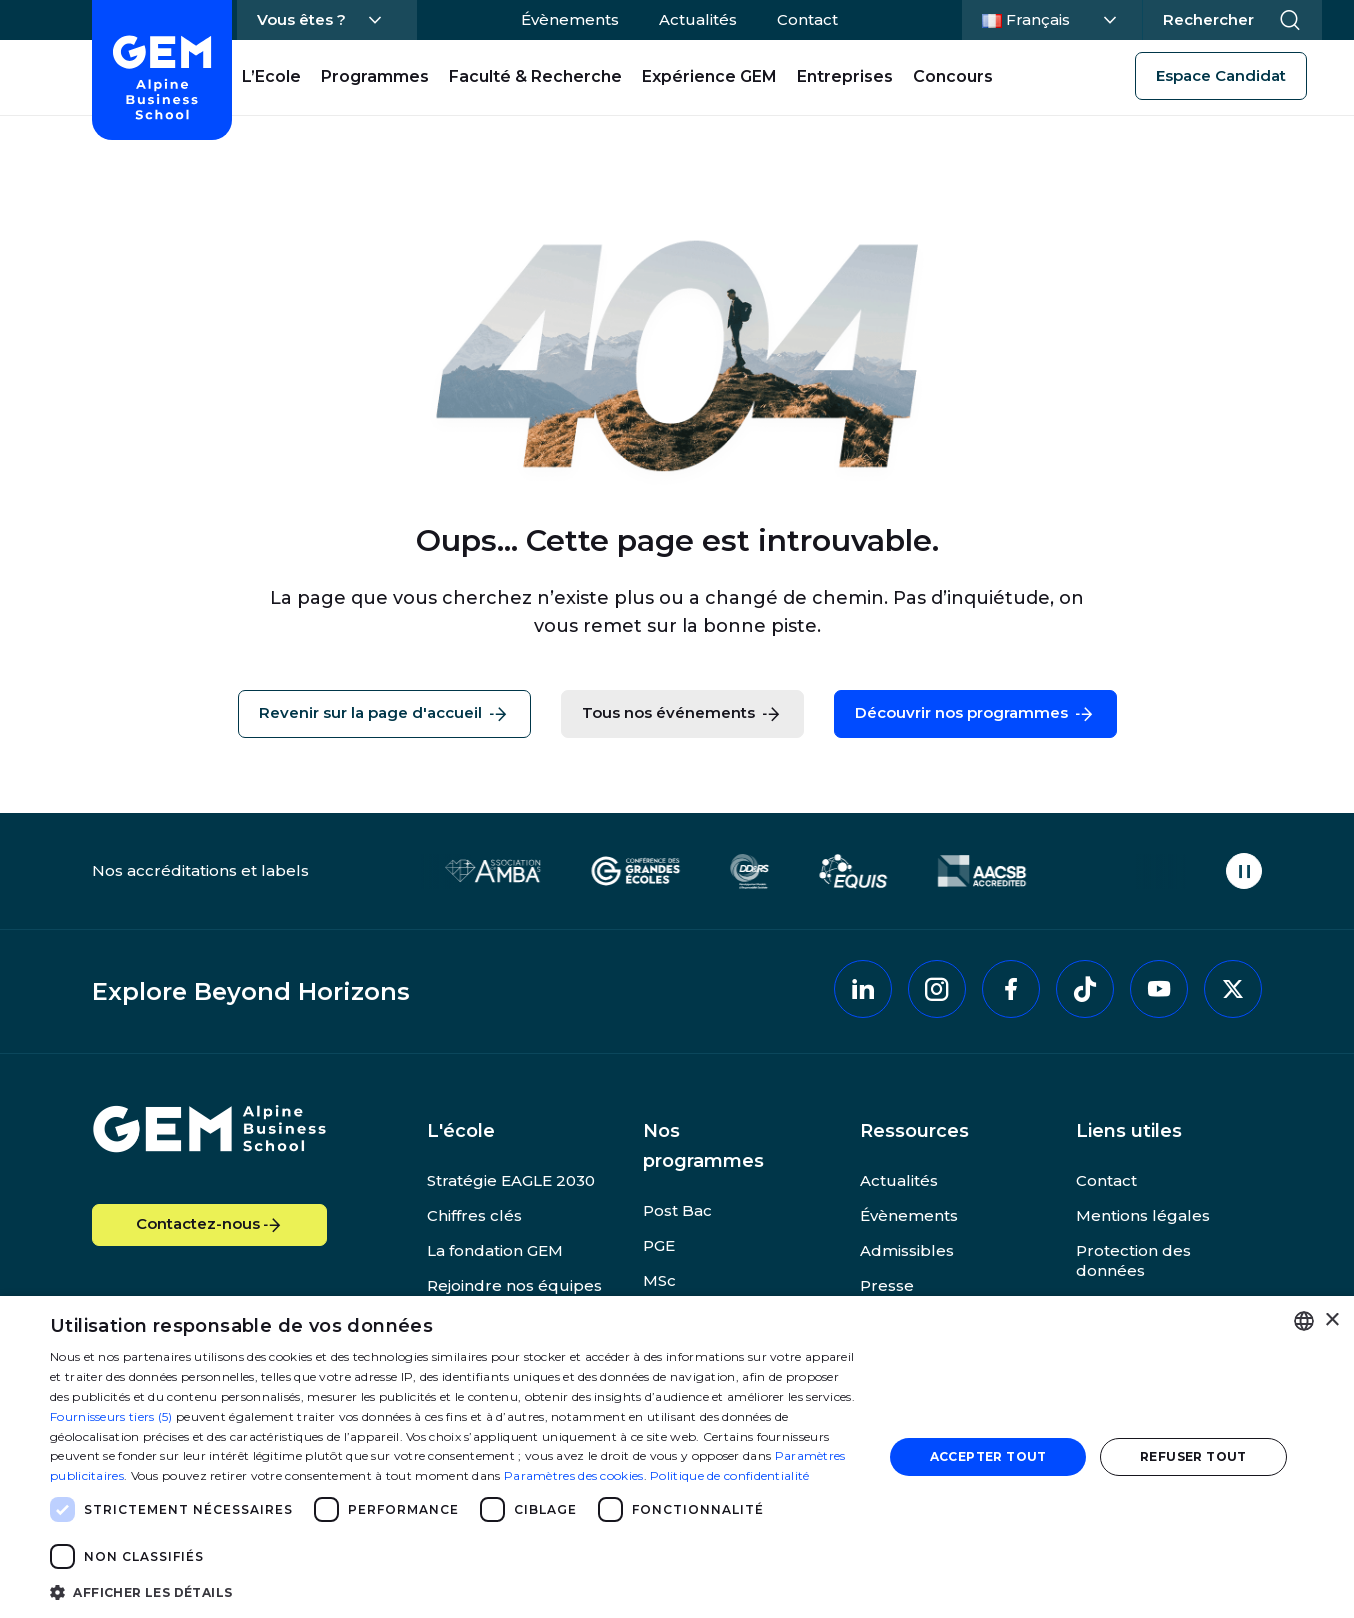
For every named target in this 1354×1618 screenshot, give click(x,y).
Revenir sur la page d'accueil (384, 714)
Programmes (375, 76)
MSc (659, 1280)
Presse (887, 1285)
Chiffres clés (474, 1215)
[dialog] (677, 1457)
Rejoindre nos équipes (514, 1285)
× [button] (1331, 1320)
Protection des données (1133, 1260)
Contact (807, 19)
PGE (659, 1245)
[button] (454, 1591)
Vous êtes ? (301, 19)
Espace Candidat (1221, 75)
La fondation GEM (495, 1250)
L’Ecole (271, 76)
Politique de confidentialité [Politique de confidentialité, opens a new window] (729, 1475)
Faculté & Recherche (535, 76)
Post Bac (677, 1210)
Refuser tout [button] (1193, 1456)
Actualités (698, 19)
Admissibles (907, 1250)
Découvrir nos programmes (975, 714)
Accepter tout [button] (988, 1456)
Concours (953, 76)
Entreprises (845, 76)
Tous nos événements (682, 714)
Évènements (570, 19)
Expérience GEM (709, 76)
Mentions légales (1143, 1215)
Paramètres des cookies (574, 1475)
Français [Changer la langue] (1049, 18)
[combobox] (1304, 1321)
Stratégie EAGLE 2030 (511, 1180)
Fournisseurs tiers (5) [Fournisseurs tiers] (111, 1416)
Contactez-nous (210, 1225)
